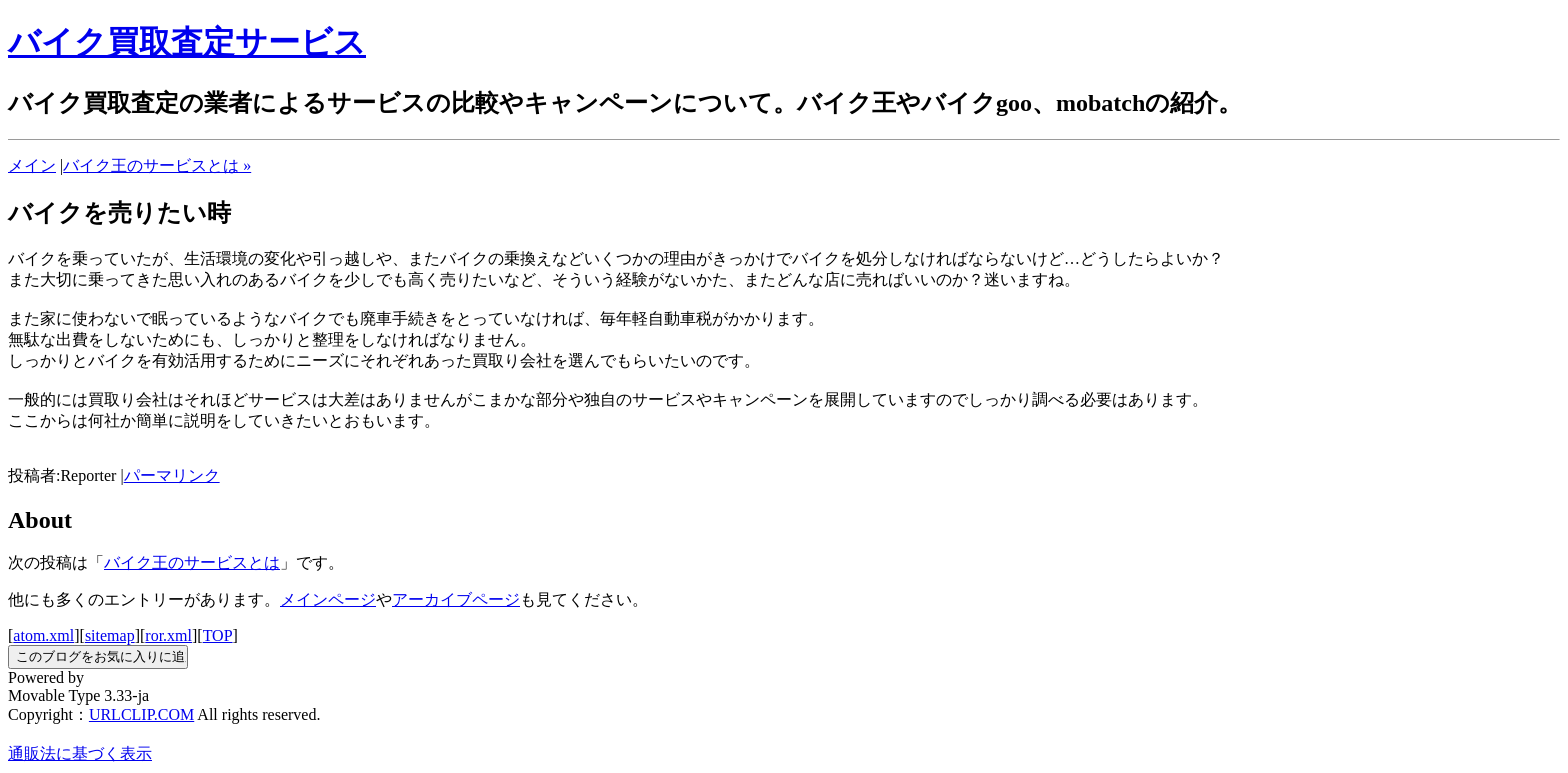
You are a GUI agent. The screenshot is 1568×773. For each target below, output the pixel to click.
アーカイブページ (456, 599)
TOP (218, 635)
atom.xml (43, 635)
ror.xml (168, 635)
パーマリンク (172, 475)
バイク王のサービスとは (192, 562)
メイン (32, 165)
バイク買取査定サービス (187, 42)
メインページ (328, 599)
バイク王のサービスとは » (157, 165)
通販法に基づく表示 (80, 753)
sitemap (110, 635)
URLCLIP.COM (141, 714)
